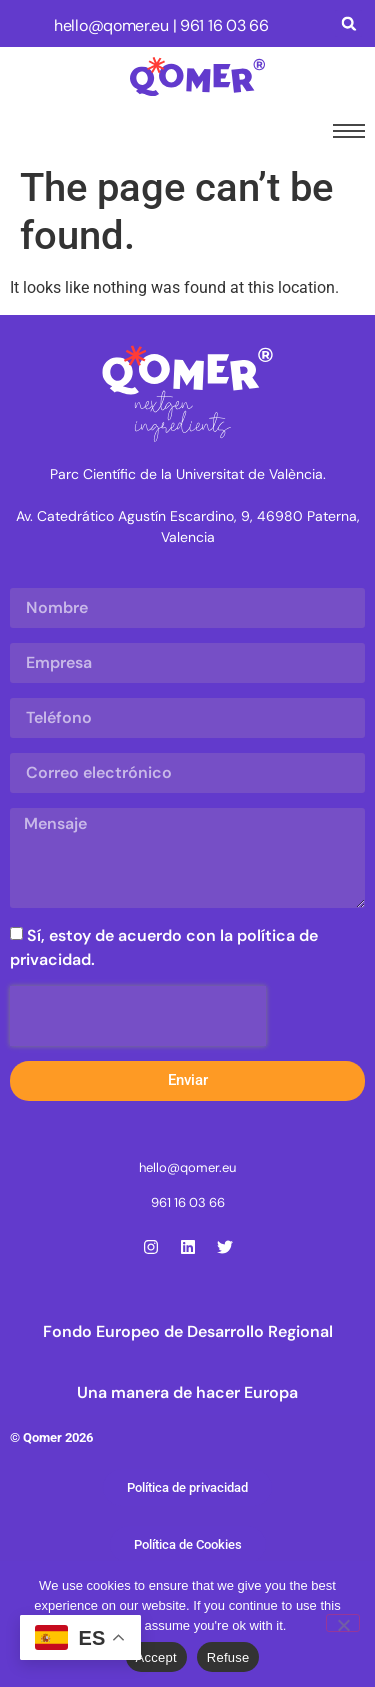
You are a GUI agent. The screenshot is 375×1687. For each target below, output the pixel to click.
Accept (156, 1657)
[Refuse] (343, 1623)
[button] (348, 23)
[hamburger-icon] (345, 131)
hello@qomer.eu (111, 25)
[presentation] (138, 1016)
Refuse (228, 1657)
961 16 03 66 (224, 25)
